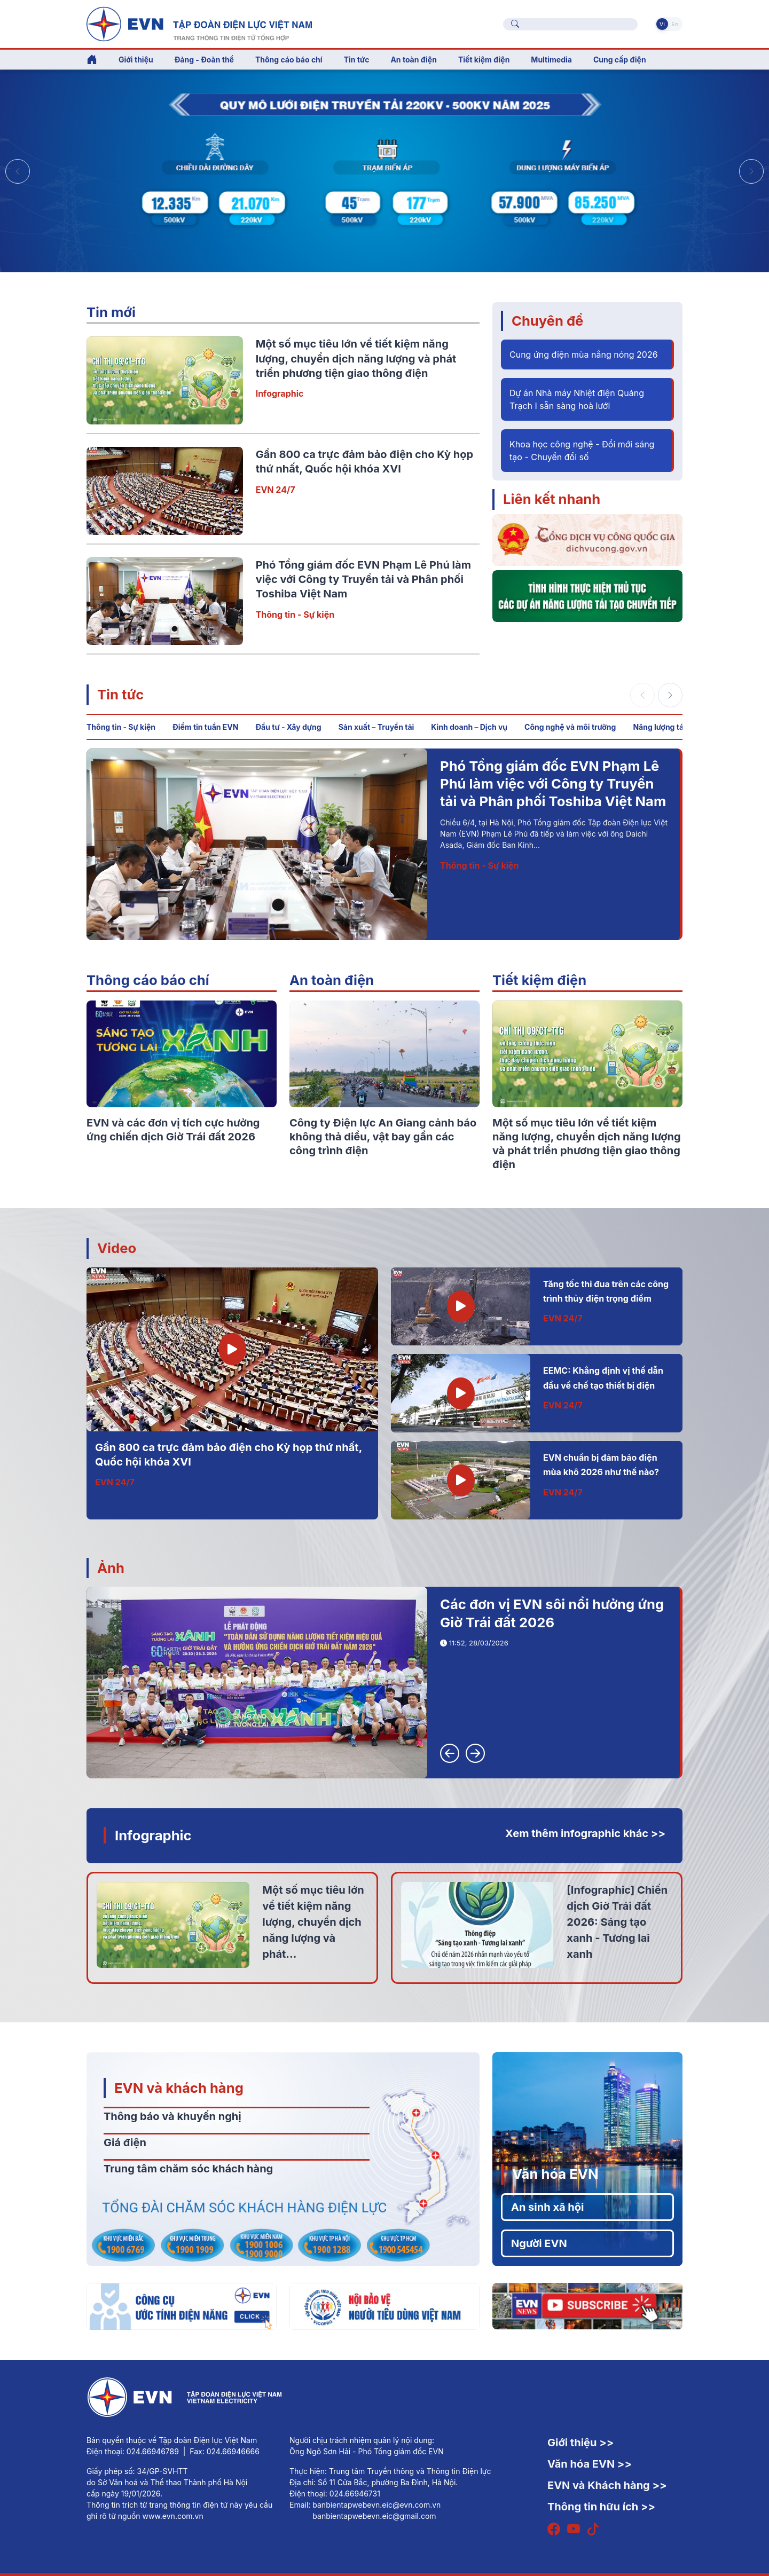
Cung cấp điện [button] (619, 59)
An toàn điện (331, 980)
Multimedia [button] (551, 59)
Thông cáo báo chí (289, 59)
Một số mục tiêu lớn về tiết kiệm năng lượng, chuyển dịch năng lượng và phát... (313, 1922)
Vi (662, 24)
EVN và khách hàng (179, 2087)
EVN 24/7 (275, 489)
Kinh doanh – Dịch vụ (469, 726)
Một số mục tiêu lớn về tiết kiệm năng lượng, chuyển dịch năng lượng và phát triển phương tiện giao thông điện (356, 358)
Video (116, 1248)
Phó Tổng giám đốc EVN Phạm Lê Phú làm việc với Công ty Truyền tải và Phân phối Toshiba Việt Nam (363, 579)
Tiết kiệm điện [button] (483, 59)
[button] (751, 171)
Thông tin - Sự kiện (295, 614)
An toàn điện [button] (413, 59)
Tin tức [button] (357, 59)
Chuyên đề (547, 320)
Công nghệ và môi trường (570, 726)
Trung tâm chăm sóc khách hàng (188, 2168)
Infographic (280, 393)
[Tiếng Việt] (199, 23)
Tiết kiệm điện (539, 980)
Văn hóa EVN (555, 2173)
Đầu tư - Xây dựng (288, 726)
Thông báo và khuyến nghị (172, 2116)
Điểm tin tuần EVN (205, 726)
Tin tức (120, 694)
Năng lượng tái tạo (666, 726)
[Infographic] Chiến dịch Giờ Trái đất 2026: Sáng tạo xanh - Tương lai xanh (617, 1922)
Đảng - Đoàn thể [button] (204, 59)
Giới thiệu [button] (136, 59)
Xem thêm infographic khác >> (585, 1833)
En (675, 24)
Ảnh (110, 1567)
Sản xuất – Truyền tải (376, 726)
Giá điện (125, 2142)
